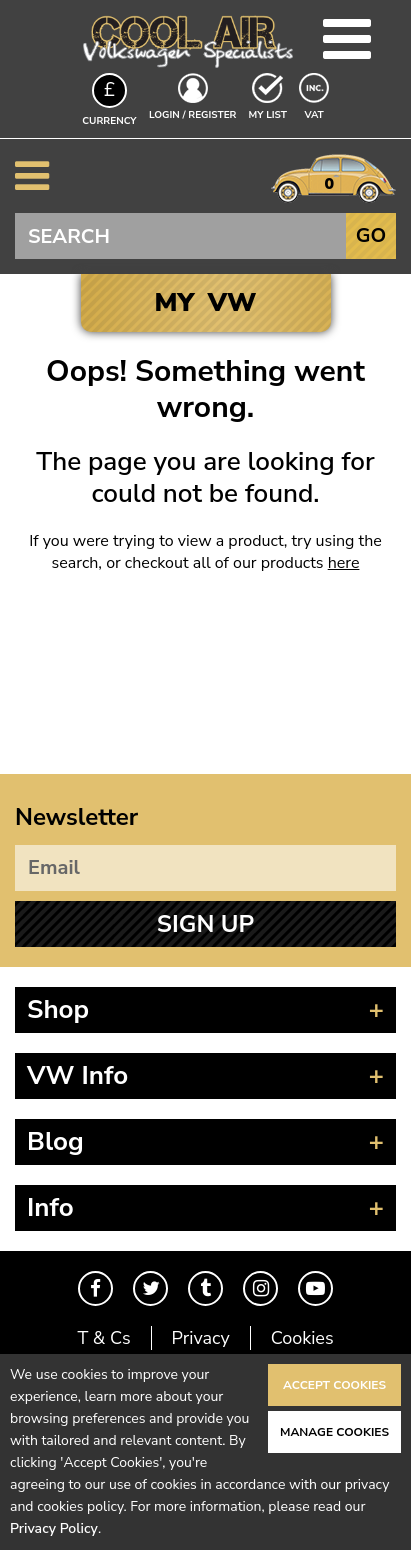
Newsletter (76, 817)
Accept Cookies (334, 1385)
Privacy (201, 1338)
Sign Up (205, 924)
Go (371, 235)
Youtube (315, 1288)
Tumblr (205, 1288)
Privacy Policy (54, 1528)
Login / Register (192, 115)
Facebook (95, 1288)
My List (268, 115)
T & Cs (103, 1338)
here (344, 563)
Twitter (150, 1288)
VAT (316, 114)
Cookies (302, 1338)
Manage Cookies (334, 1432)
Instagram (260, 1288)
